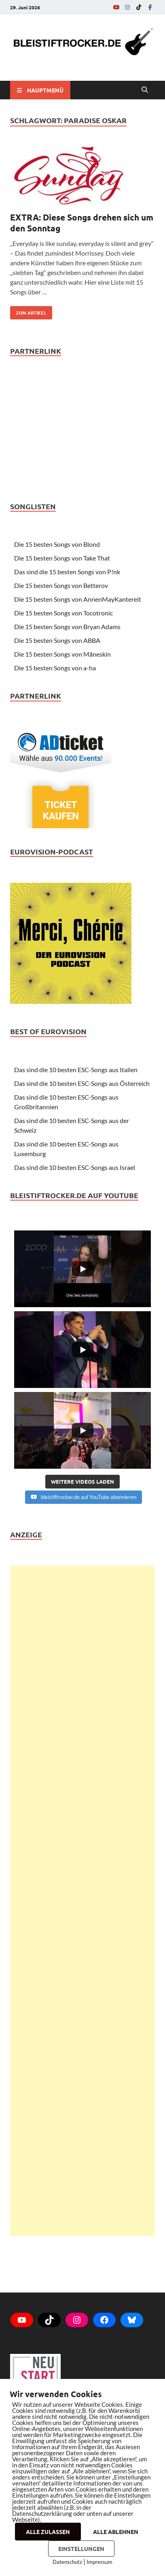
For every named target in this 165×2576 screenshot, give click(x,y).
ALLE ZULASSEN (48, 2531)
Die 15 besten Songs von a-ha (55, 668)
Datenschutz (67, 2562)
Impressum (99, 2562)
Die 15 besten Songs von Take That (62, 558)
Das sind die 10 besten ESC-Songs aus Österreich (82, 1083)
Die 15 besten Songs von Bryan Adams (67, 626)
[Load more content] (82, 1481)
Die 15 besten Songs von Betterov (61, 585)
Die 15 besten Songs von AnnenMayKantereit (77, 599)
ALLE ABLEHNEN (115, 2531)
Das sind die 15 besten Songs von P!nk (67, 571)
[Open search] (145, 90)
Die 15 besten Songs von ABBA (57, 640)
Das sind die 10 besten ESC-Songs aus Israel (74, 1167)
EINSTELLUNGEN (81, 2548)
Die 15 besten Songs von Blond (57, 544)
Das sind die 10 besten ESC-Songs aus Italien (76, 1069)
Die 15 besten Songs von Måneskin (62, 654)
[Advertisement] (82, 1901)
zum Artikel (28, 311)
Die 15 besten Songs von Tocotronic (63, 613)
